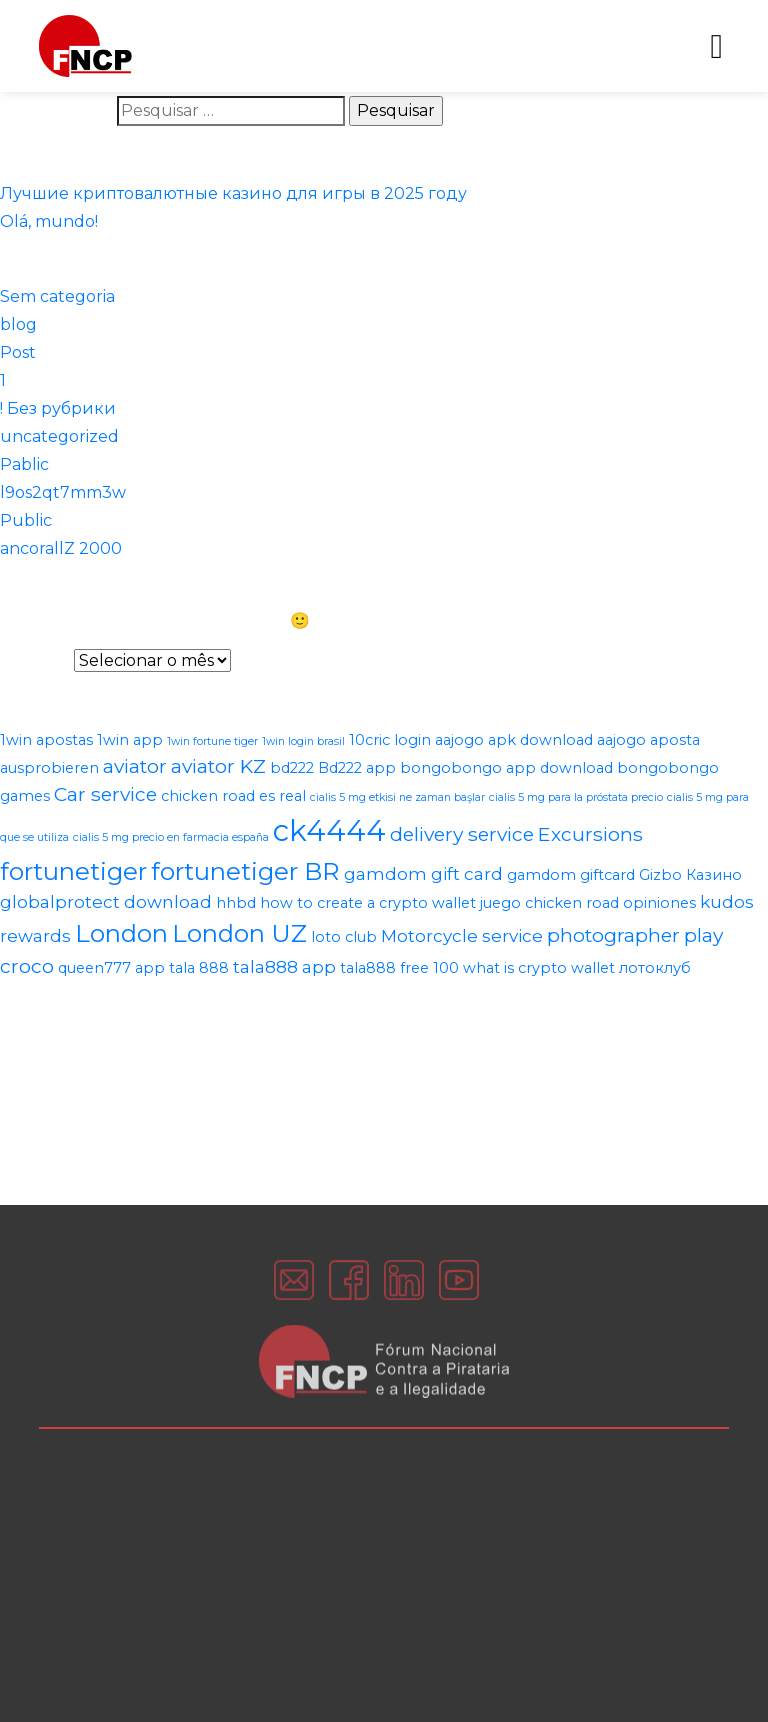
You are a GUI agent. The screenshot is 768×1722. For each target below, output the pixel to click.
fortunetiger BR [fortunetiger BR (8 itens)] (245, 871)
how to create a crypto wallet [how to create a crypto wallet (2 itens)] (368, 903)
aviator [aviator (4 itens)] (135, 766)
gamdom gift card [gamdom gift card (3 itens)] (423, 874)
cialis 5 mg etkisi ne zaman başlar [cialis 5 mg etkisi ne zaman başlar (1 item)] (397, 797)
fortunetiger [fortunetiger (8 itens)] (73, 871)
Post (18, 352)
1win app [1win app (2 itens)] (130, 740)
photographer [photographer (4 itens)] (613, 935)
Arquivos (35, 660)
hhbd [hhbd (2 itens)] (236, 903)
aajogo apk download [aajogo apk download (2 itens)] (514, 740)
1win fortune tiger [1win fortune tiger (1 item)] (212, 741)
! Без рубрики (58, 408)
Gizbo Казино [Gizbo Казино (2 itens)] (690, 875)
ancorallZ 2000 (61, 548)
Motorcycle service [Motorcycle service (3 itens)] (462, 936)
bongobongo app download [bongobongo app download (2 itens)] (506, 768)
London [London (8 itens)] (121, 933)
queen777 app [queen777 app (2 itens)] (111, 968)
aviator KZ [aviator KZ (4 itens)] (218, 766)
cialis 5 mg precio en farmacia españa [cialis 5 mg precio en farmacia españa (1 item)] (171, 837)
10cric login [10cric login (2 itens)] (390, 740)
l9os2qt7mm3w (63, 492)
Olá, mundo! (49, 221)
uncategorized (59, 436)
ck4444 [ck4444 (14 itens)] (329, 830)
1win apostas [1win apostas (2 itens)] (46, 740)
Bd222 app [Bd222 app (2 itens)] (357, 768)
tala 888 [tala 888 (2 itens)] (199, 968)
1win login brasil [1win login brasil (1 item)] (303, 741)
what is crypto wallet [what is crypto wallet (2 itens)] (539, 968)
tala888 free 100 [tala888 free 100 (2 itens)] (399, 968)
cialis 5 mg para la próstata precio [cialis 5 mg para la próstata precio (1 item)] (576, 797)
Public (26, 520)
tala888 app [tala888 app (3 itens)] (284, 967)
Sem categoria (57, 296)
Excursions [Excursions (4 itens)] (590, 834)
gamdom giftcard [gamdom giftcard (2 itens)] (571, 875)
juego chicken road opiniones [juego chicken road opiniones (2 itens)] (588, 903)
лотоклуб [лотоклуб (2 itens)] (655, 968)
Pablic (24, 464)
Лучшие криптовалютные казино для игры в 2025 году (233, 193)
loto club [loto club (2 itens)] (344, 937)
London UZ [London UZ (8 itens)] (239, 933)
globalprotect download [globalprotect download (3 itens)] (106, 902)
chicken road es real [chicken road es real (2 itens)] (233, 796)
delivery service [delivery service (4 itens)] (462, 834)
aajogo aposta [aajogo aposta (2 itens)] (648, 740)
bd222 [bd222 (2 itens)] (292, 768)
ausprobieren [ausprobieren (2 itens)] (49, 768)
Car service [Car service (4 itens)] (105, 794)
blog (18, 324)
